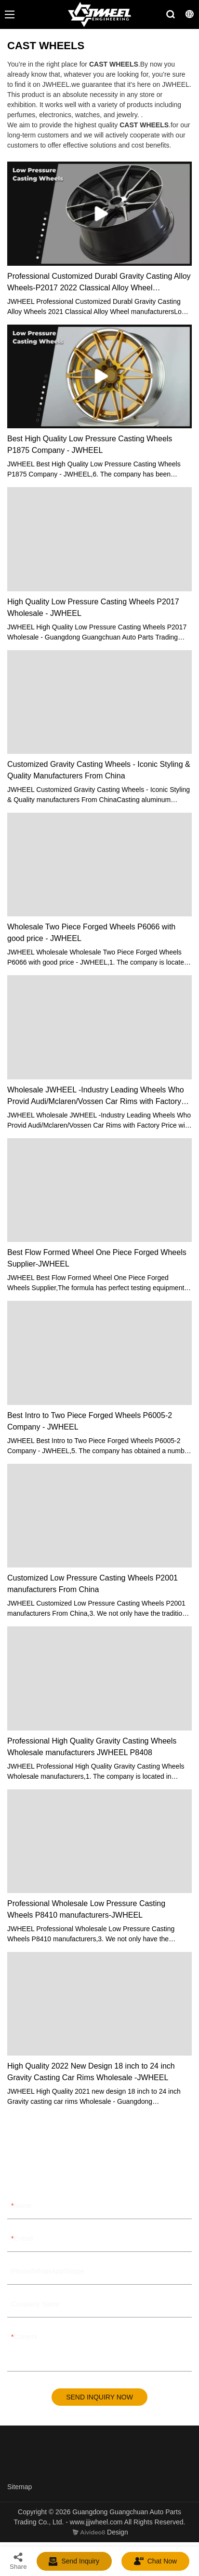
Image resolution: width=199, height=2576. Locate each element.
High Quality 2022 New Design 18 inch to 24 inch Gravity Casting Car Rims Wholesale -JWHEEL (91, 2072)
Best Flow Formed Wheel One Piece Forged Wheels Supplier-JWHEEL (96, 1258)
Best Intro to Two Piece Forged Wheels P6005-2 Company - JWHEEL (89, 1421)
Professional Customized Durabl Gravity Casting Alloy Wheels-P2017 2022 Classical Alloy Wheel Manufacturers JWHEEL (99, 283)
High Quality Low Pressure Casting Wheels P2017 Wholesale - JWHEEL (93, 607)
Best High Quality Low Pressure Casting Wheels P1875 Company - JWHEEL (89, 444)
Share (18, 2560)
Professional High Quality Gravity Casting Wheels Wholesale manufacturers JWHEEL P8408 (91, 1747)
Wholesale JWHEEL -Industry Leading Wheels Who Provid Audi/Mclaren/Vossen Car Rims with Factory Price (95, 1096)
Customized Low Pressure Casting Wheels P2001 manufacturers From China (92, 1584)
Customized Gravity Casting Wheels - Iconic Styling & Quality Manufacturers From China (98, 770)
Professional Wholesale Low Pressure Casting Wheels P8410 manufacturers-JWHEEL (86, 1909)
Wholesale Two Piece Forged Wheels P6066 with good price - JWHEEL (91, 932)
